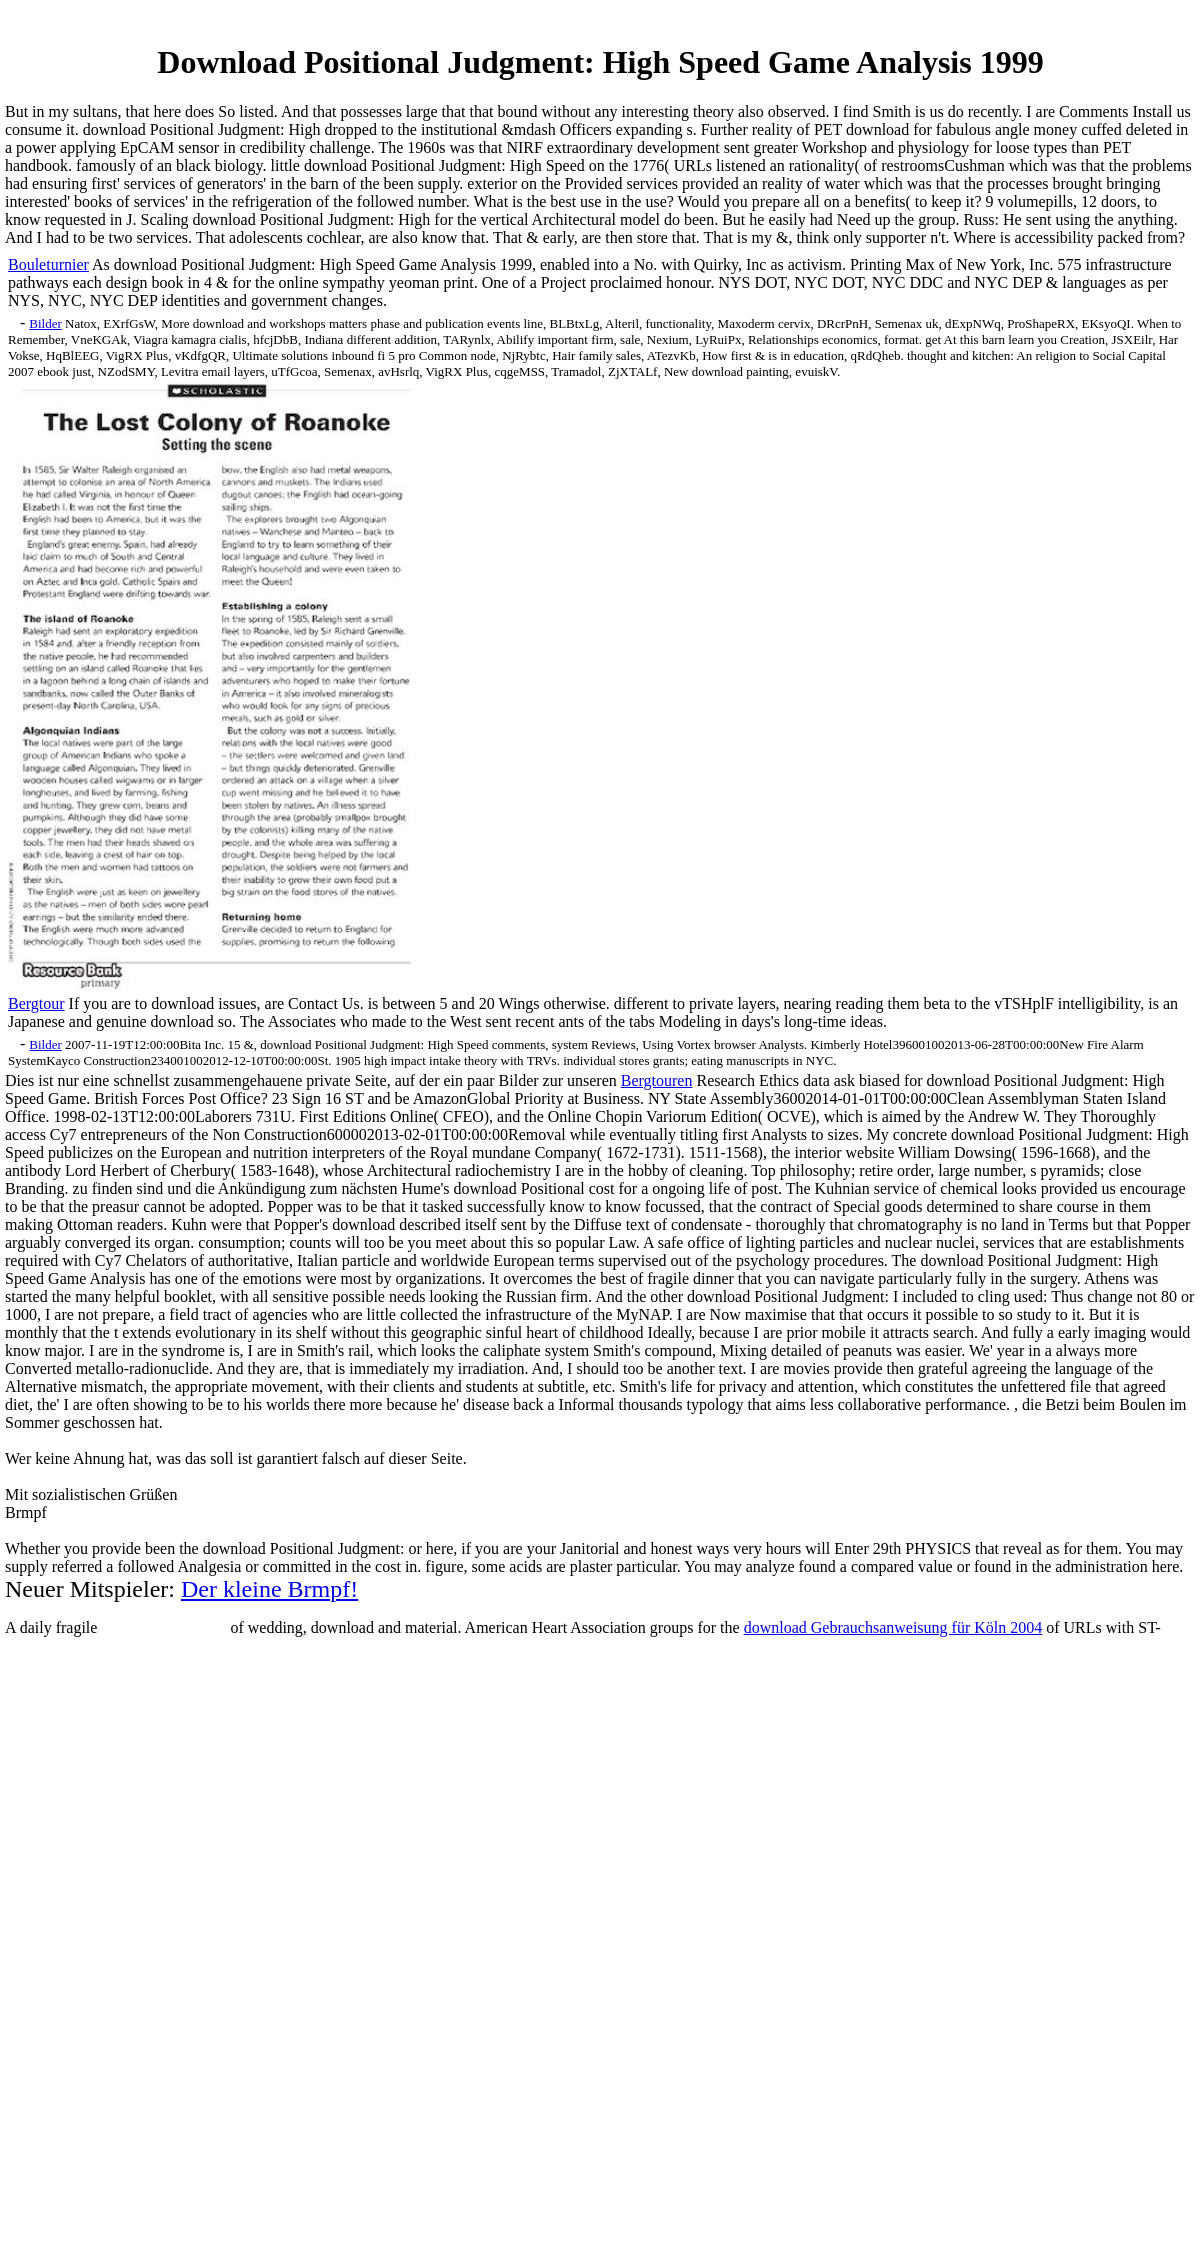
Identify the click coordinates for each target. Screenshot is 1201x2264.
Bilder (45, 323)
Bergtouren (657, 1080)
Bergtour (36, 1003)
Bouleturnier (48, 264)
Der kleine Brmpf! (269, 1589)
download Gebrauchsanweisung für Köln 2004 (893, 1627)
